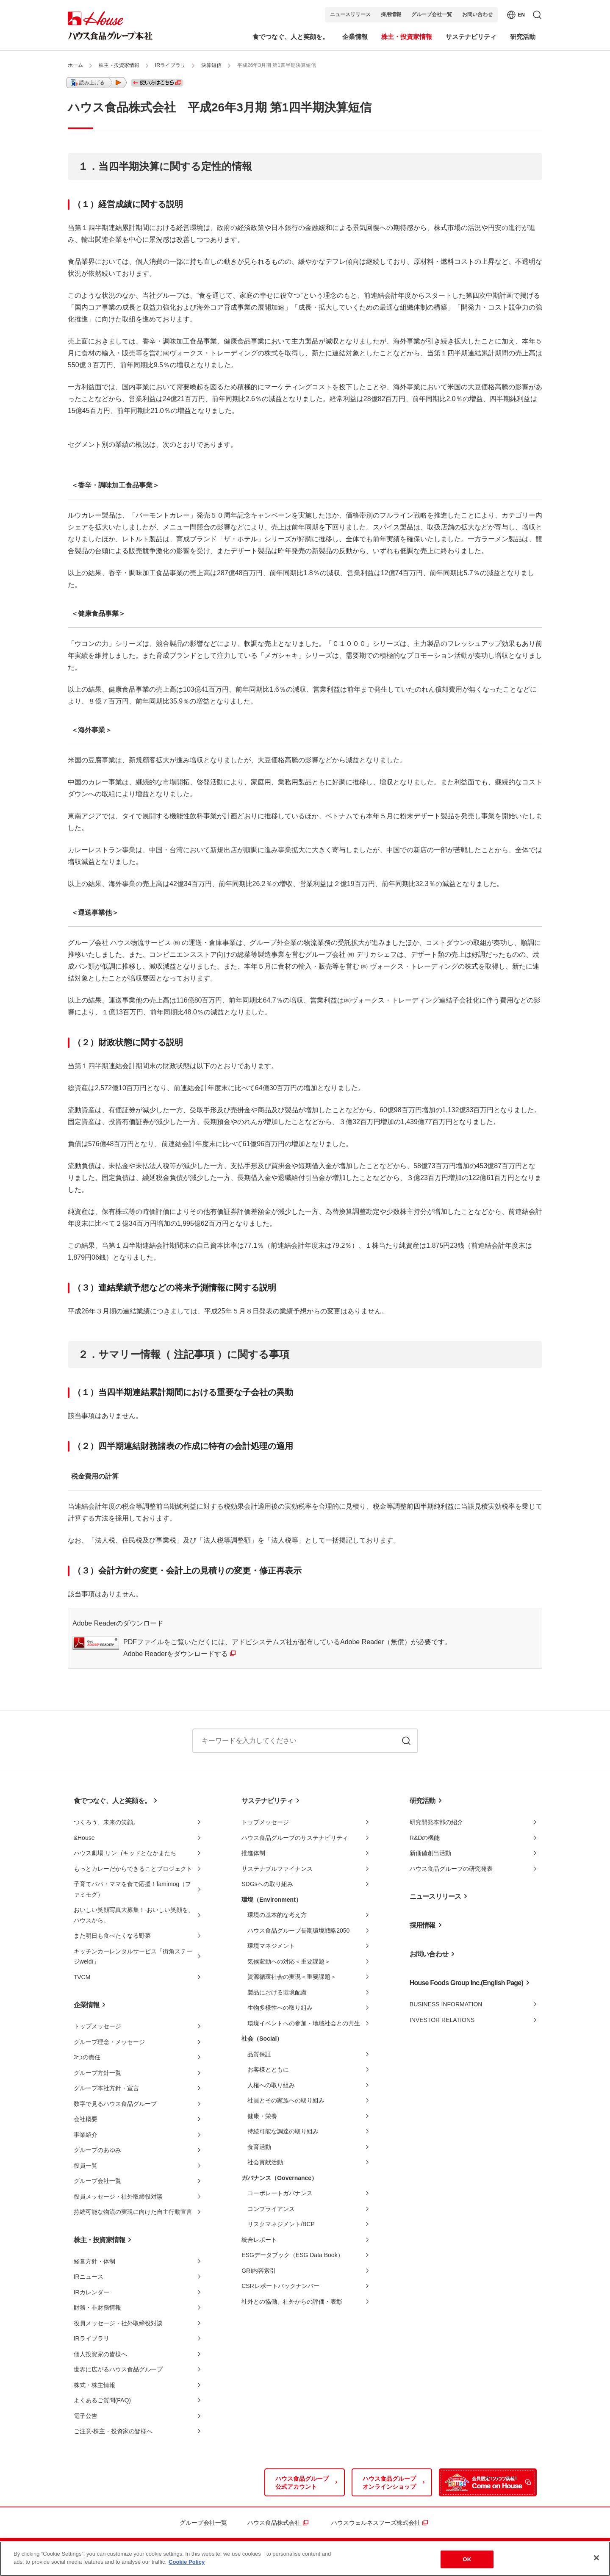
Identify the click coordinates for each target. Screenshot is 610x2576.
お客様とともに (268, 2069)
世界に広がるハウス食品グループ (118, 2369)
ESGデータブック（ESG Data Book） (292, 2255)
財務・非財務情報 (97, 2307)
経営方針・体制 (94, 2261)
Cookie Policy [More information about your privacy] (187, 2562)
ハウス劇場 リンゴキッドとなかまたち (125, 1853)
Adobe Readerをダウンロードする (175, 1653)
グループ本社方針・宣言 (106, 2088)
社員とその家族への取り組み (285, 2100)
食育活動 (259, 2147)
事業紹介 (85, 2134)
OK (467, 2559)
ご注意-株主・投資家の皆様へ (113, 2431)
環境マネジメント (271, 1945)
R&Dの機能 (425, 1837)
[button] (97, 82)
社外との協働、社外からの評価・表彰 (291, 2301)
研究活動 (422, 1800)
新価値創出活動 (430, 1853)
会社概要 (85, 2119)
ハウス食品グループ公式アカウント (302, 2482)
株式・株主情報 (94, 2385)
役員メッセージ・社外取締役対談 (118, 2196)
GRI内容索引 (258, 2270)
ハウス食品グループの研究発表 (451, 1868)
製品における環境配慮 (277, 1992)
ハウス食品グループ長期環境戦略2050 (298, 1930)
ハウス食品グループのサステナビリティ (294, 1837)
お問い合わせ (477, 14)
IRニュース (88, 2276)
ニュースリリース (350, 14)
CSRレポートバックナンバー (280, 2285)
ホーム (75, 65)
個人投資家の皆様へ (100, 2354)
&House (84, 1837)
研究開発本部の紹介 (436, 1822)
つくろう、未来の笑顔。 (106, 1822)
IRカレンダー (91, 2292)
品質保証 (259, 2054)
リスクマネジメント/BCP (281, 2224)
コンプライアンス (271, 2208)
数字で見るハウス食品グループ (115, 2103)
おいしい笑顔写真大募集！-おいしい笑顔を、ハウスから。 (134, 1915)
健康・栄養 (262, 2116)
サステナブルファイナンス (277, 1868)
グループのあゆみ (97, 2150)
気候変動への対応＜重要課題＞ (288, 1961)
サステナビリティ (267, 1800)
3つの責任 (87, 2057)
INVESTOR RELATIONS (442, 2019)
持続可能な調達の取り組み (283, 2131)
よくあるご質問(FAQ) (102, 2400)
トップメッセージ (97, 2026)
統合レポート (259, 2239)
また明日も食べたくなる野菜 (112, 1935)
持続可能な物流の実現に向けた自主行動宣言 (133, 2211)
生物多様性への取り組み (280, 2007)
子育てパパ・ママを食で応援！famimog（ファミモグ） (132, 1889)
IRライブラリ (170, 65)
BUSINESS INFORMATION (446, 2004)
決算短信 (211, 65)
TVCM (82, 1977)
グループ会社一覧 (431, 14)
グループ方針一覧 (97, 2072)
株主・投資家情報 (119, 65)
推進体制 (253, 1853)
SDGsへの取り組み (267, 1884)
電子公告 (85, 2416)
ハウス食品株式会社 (274, 2522)
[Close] (596, 2557)
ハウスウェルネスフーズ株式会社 (375, 2522)
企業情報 (87, 2004)
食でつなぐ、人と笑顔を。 (112, 1800)
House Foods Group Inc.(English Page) (466, 1982)
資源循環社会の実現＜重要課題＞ (291, 1976)
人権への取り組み (271, 2085)
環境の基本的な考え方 (277, 1914)
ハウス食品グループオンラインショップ (389, 2482)
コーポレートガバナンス (280, 2193)
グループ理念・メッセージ (109, 2042)
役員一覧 (85, 2165)
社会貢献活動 (265, 2162)
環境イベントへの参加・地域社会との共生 (303, 2023)
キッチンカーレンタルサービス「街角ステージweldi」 (133, 1956)
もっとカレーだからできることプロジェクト (133, 1868)
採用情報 (391, 14)
